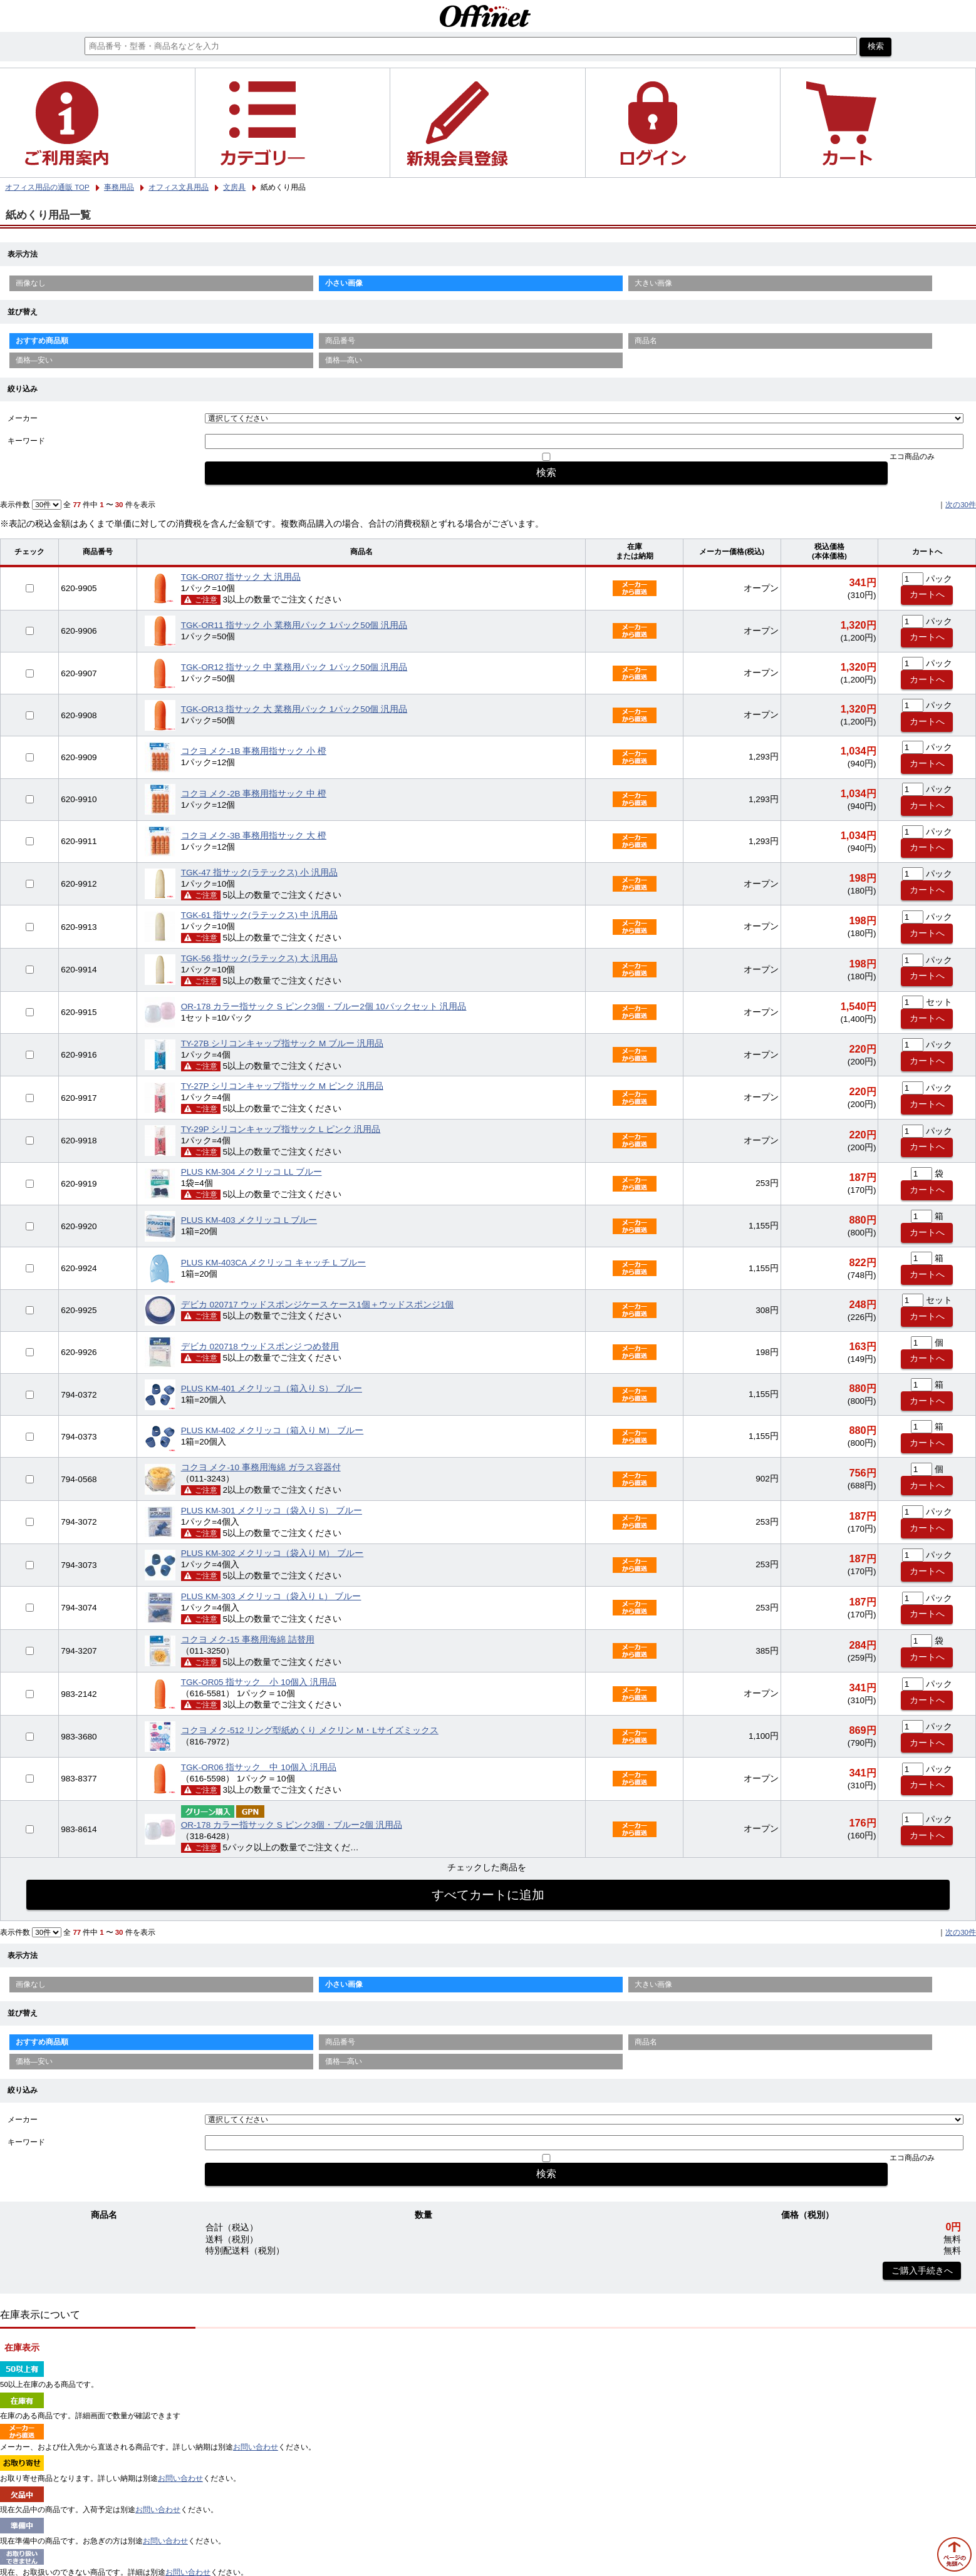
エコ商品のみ (912, 456)
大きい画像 (653, 283)
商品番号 (340, 340)
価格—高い (344, 360)
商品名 (646, 340)
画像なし (31, 283)
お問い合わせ (255, 2447)
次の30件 (960, 504)
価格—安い (34, 360)
